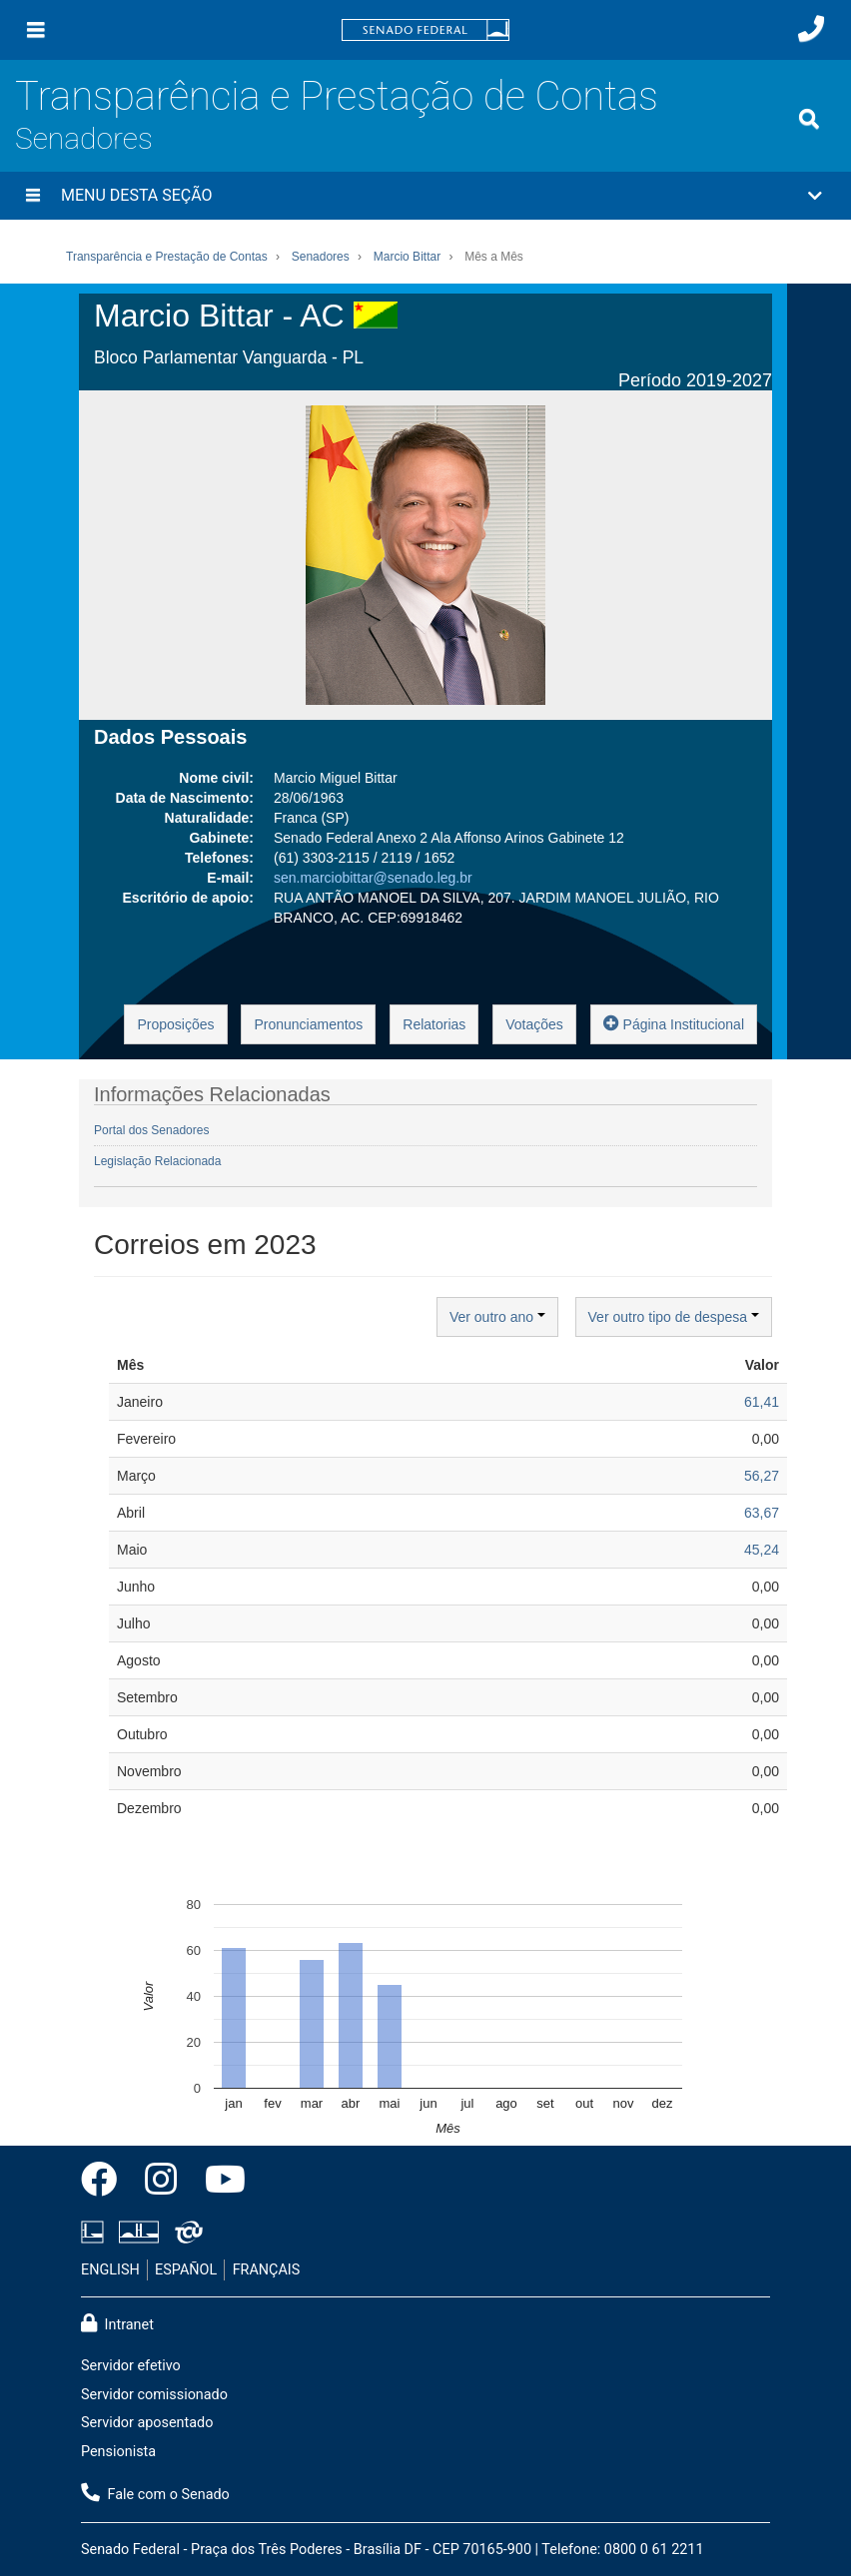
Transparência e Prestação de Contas (336, 96)
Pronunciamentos (308, 1024)
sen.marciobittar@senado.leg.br (373, 878)
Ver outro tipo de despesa (673, 1317)
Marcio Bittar (407, 257)
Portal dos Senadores (151, 1130)
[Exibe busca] (809, 119)
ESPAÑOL (186, 2269)
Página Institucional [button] (673, 1022)
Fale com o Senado (155, 2493)
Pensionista (118, 2451)
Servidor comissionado (154, 2394)
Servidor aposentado (147, 2422)
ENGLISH (110, 2269)
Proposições (175, 1024)
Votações (534, 1024)
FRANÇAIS (267, 2269)
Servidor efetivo (131, 2365)
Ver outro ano (497, 1317)
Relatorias (434, 1024)
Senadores (84, 138)
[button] (425, 196)
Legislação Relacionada (157, 1161)
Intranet (117, 2323)
